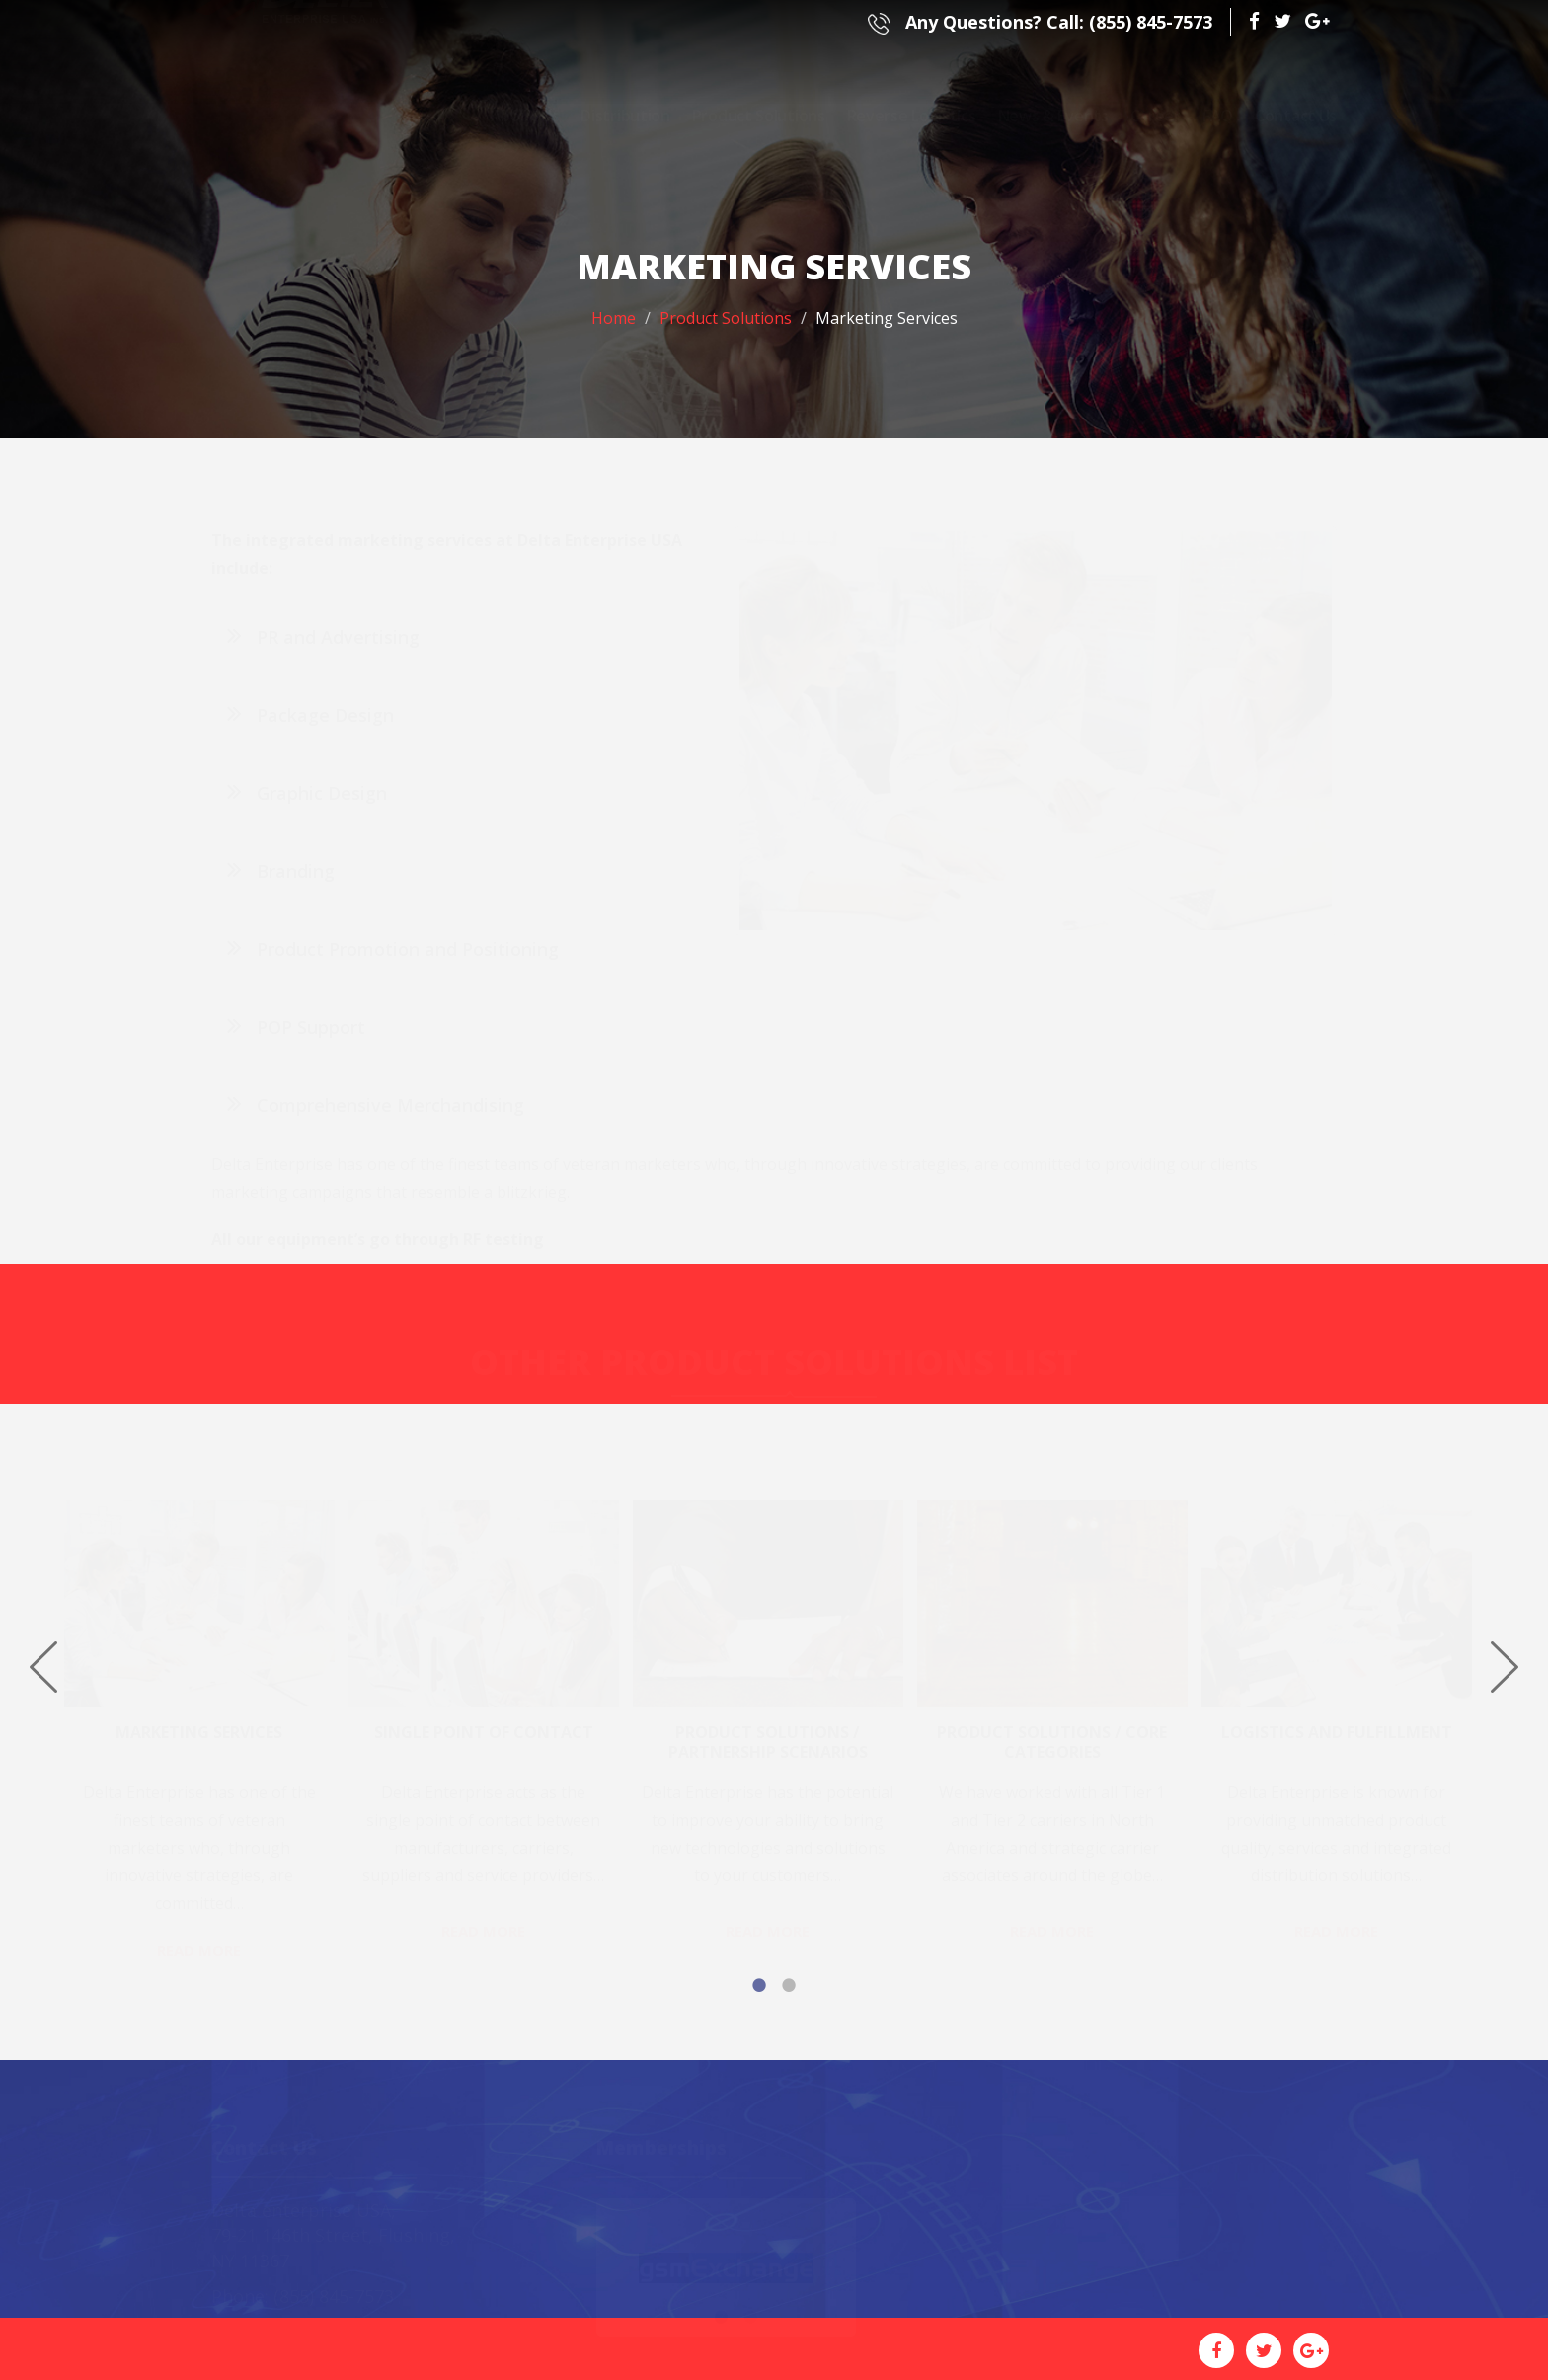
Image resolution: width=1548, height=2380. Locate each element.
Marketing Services (199, 1718)
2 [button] (789, 1985)
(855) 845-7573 (1040, 22)
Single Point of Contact (483, 1718)
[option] (206, 1713)
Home (613, 318)
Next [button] (1504, 1667)
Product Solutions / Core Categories (1052, 1728)
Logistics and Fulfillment (1336, 1718)
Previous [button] (43, 1667)
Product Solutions (725, 318)
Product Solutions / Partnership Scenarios (768, 1728)
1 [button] (759, 1985)
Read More (199, 1936)
